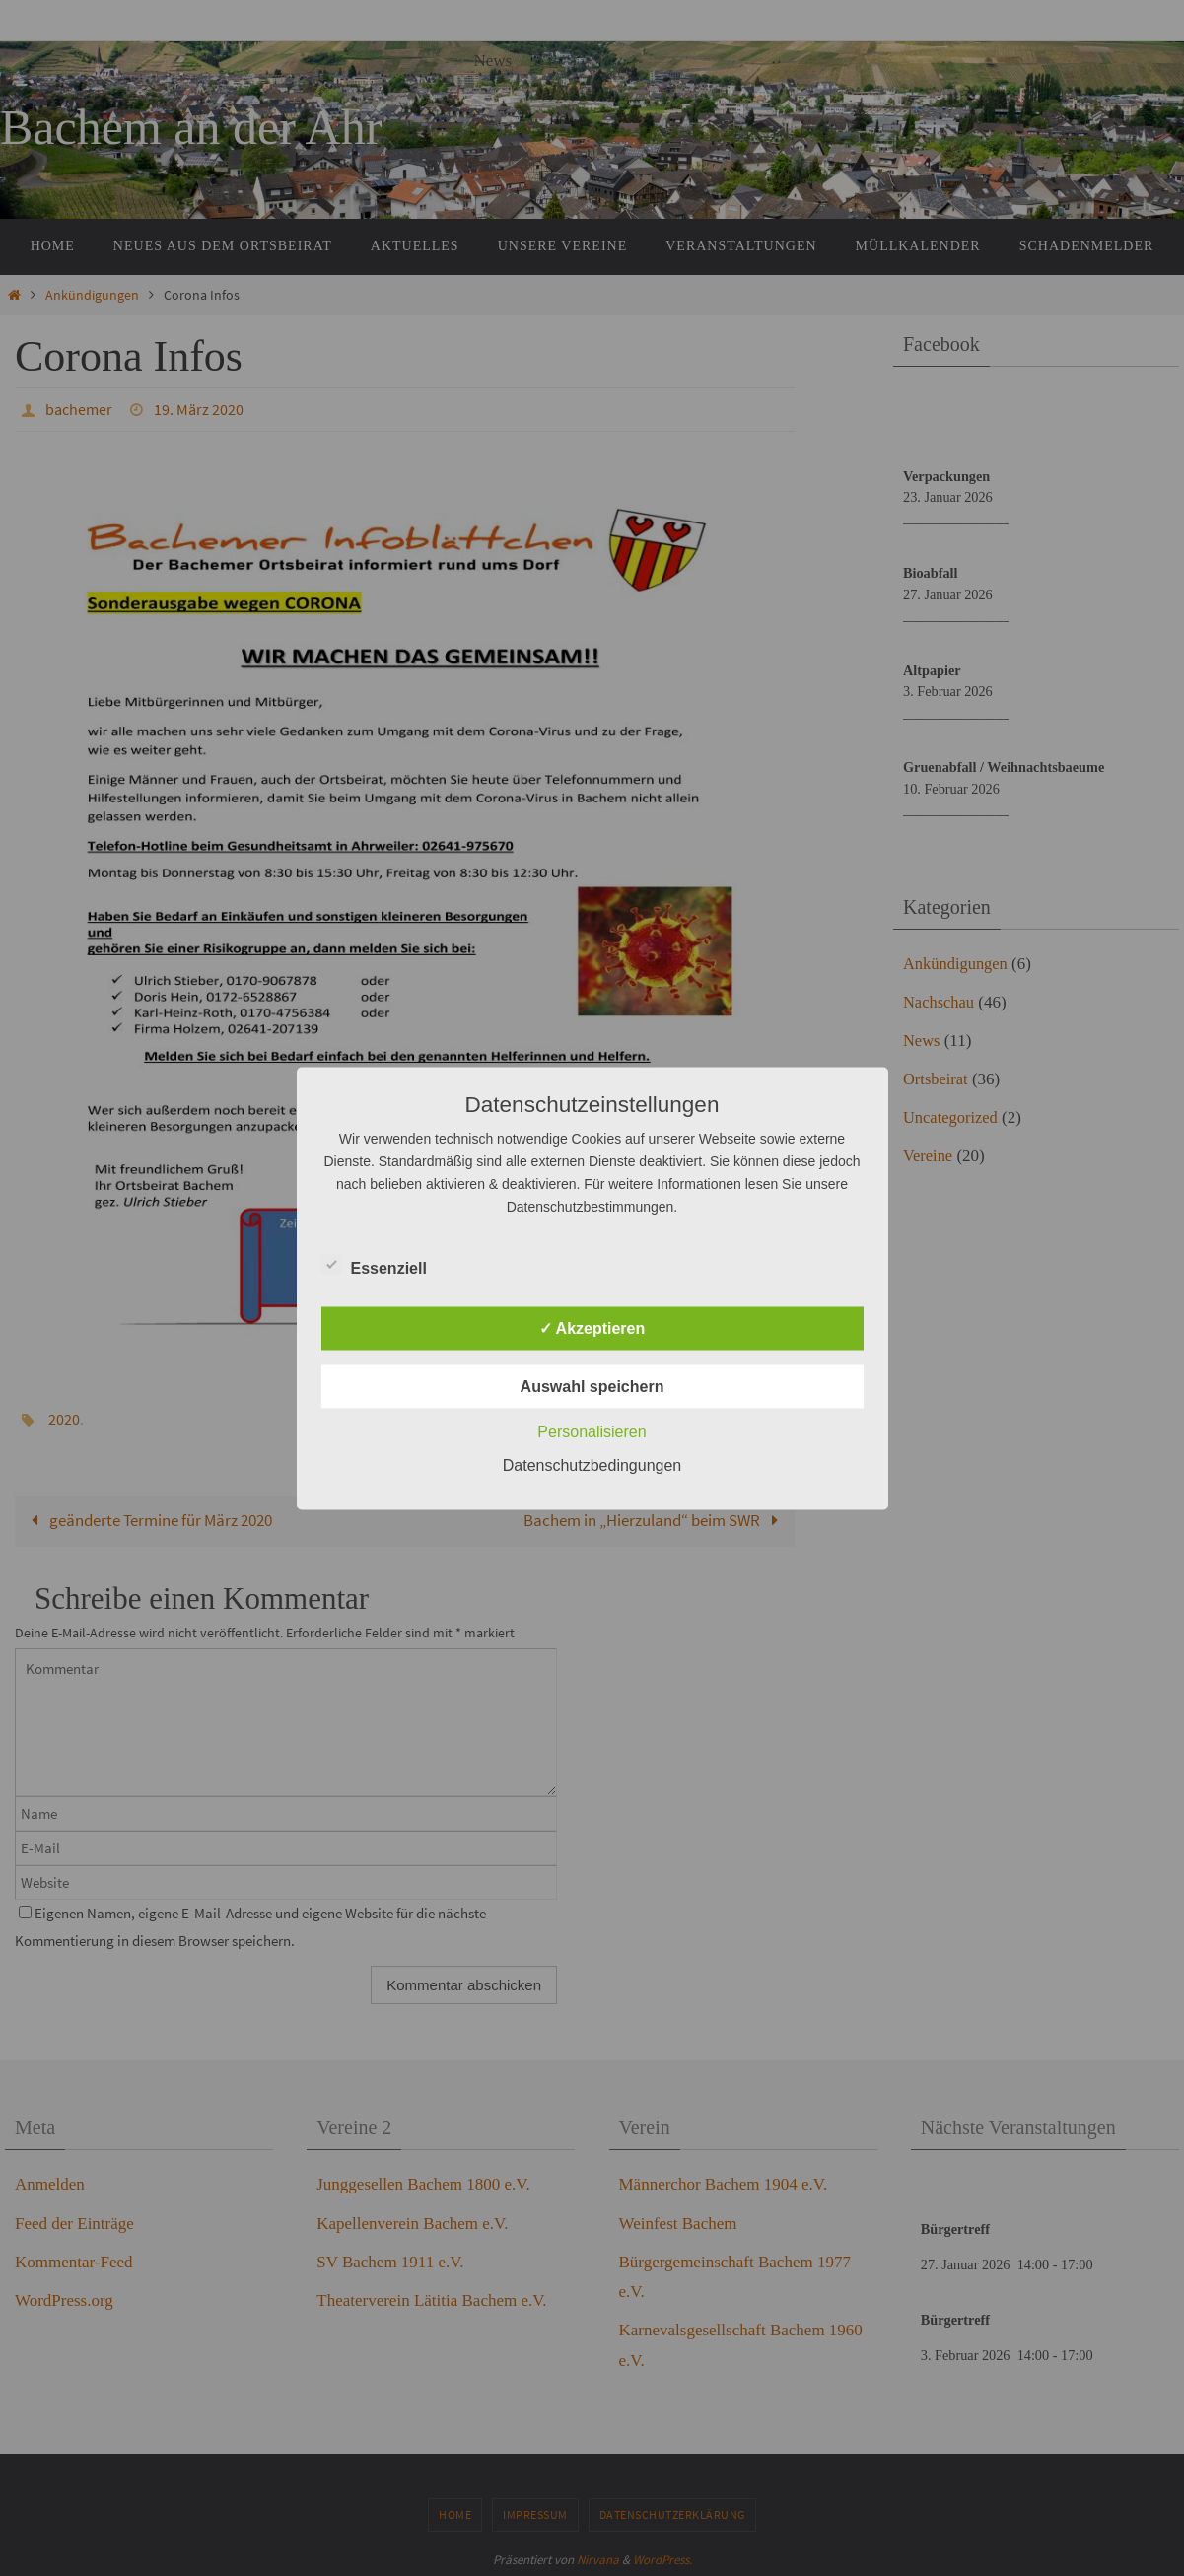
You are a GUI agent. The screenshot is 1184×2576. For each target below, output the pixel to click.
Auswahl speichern (592, 1385)
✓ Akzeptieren (592, 1327)
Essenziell (374, 1265)
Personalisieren (591, 1431)
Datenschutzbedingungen (592, 1464)
